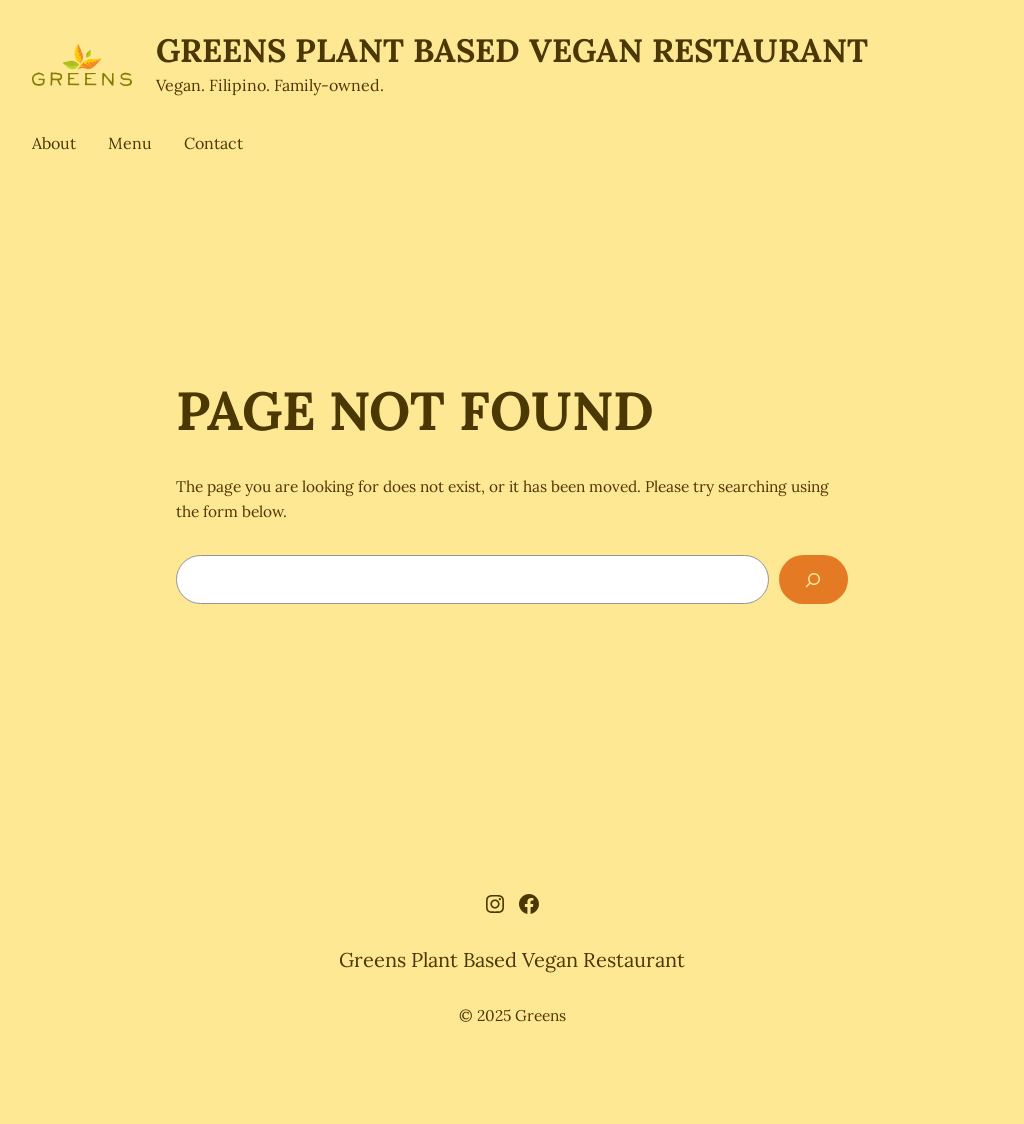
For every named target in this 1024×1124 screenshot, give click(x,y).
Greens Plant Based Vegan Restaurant (512, 50)
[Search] (813, 579)
